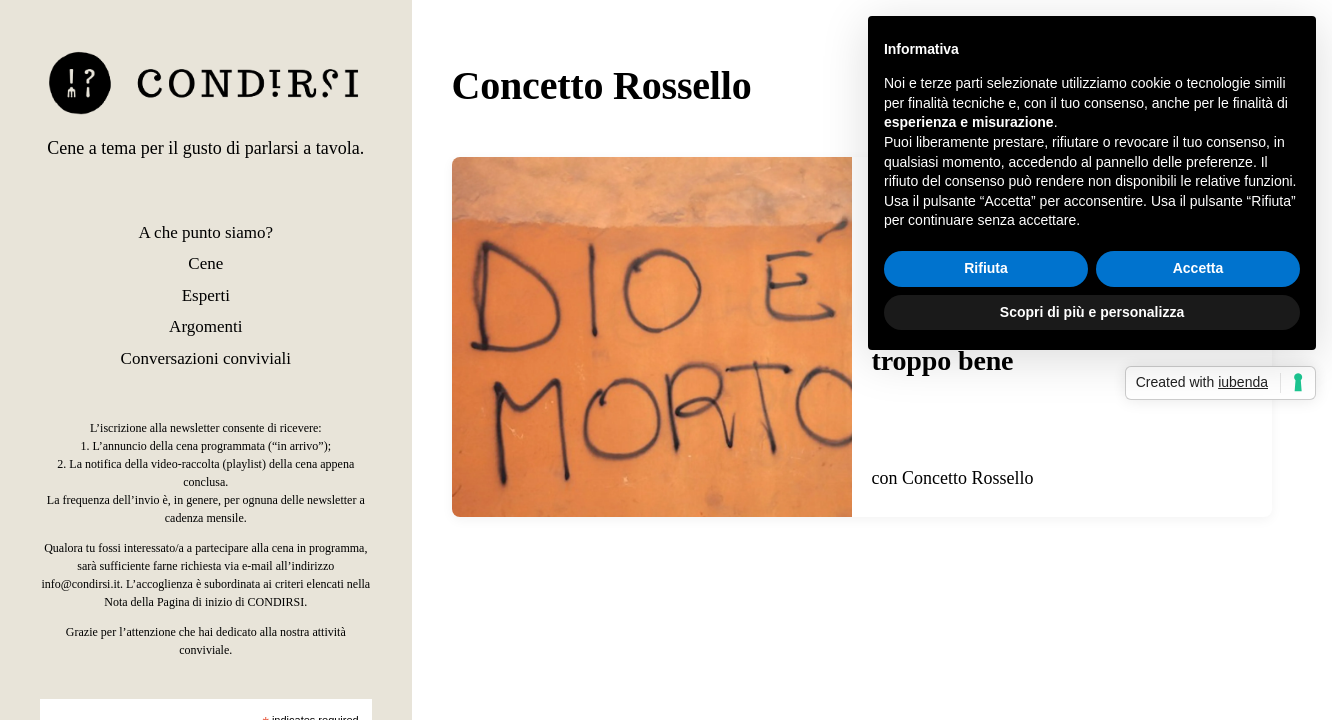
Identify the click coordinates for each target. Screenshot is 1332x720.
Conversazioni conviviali (206, 358)
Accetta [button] (1198, 268)
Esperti (206, 295)
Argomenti (205, 326)
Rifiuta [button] (986, 268)
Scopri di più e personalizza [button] (1092, 312)
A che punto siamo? (206, 232)
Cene (205, 263)
